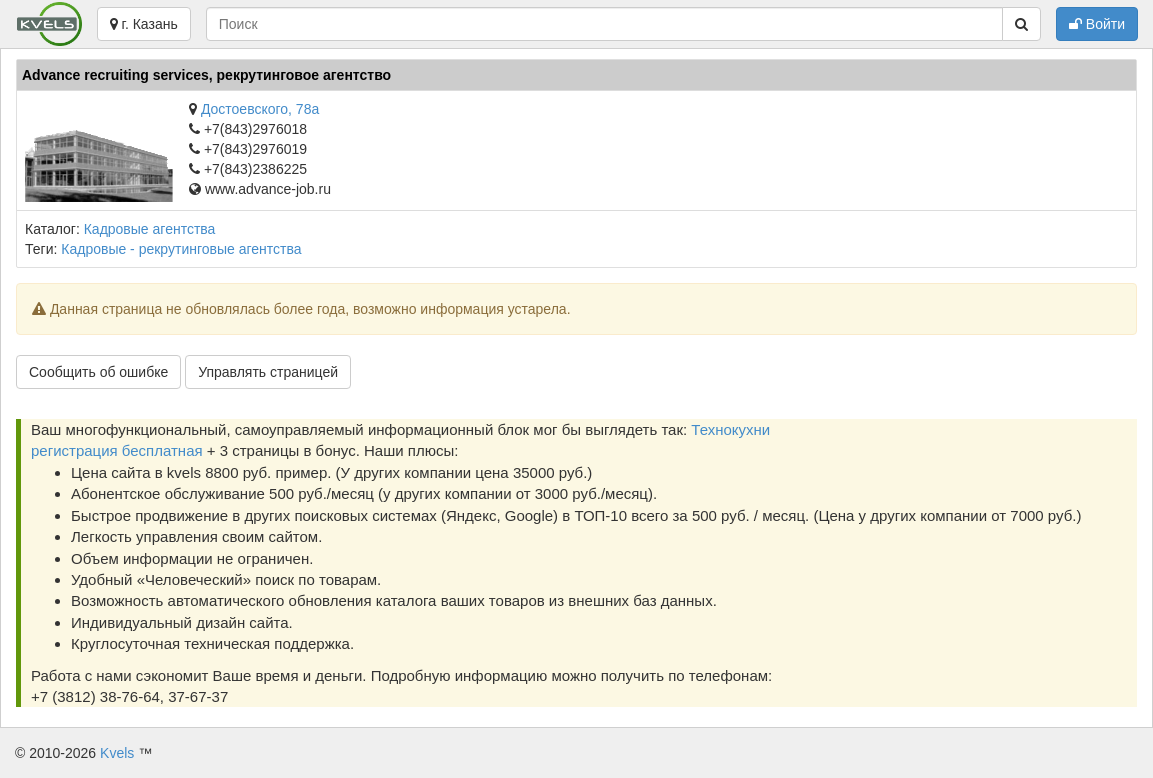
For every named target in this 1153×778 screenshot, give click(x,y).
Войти (1097, 24)
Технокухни (730, 429)
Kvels (117, 753)
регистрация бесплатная (117, 450)
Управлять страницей (268, 372)
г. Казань (144, 24)
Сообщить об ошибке (98, 372)
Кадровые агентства (150, 229)
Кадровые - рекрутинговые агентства (181, 249)
